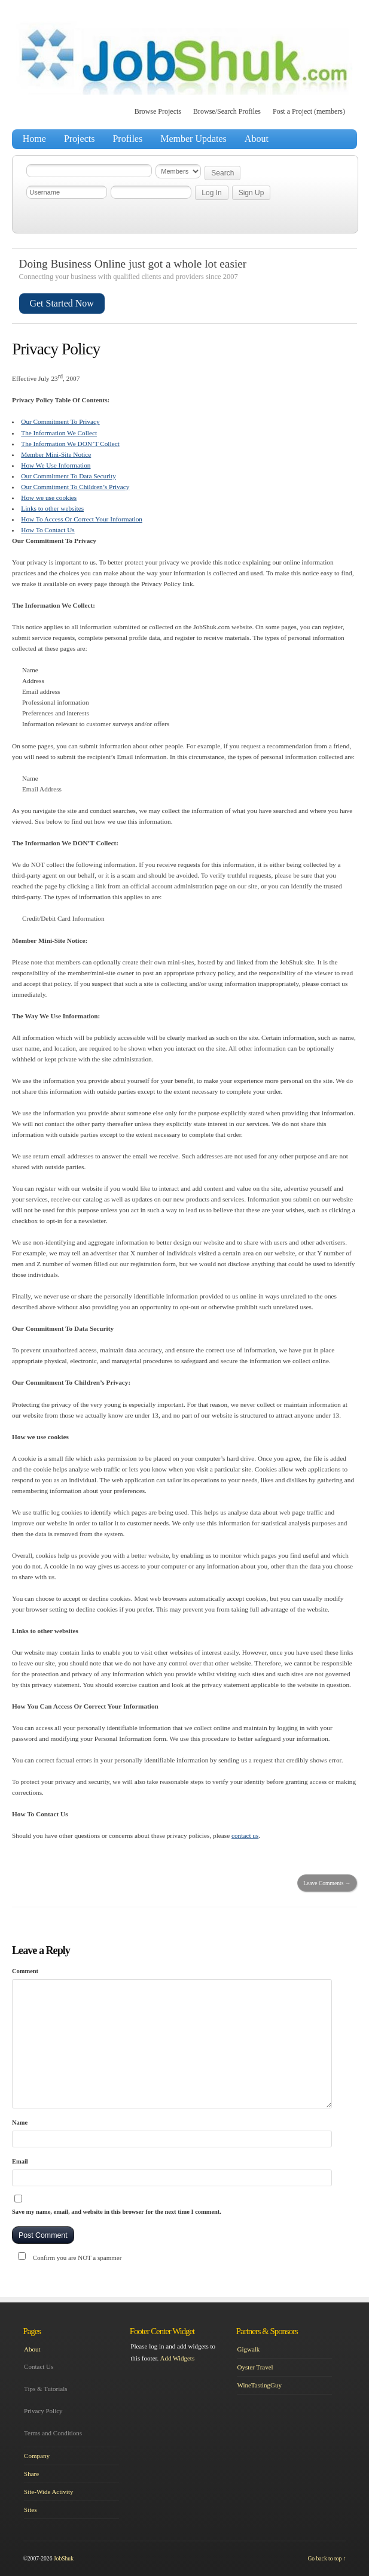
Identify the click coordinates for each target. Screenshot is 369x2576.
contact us (244, 1835)
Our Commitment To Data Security (68, 476)
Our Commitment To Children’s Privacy (75, 486)
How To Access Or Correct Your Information (81, 519)
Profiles (127, 138)
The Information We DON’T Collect (70, 443)
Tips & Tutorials (45, 2388)
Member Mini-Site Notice (56, 454)
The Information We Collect (59, 432)
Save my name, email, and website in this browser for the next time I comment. (116, 2211)
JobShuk (64, 2558)
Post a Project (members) (309, 111)
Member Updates (193, 138)
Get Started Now (62, 303)
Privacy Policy (43, 2410)
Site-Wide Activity (48, 2491)
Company (37, 2455)
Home (34, 138)
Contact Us (38, 2366)
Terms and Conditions (53, 2433)
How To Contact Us (47, 529)
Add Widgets (177, 2358)
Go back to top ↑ (326, 2558)
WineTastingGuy (259, 2385)
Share (31, 2473)
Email (20, 2161)
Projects (79, 138)
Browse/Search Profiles (227, 111)
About (257, 138)
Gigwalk (248, 2349)
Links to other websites (52, 508)
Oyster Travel (255, 2367)
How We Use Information (55, 465)
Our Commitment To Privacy (60, 421)
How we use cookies (49, 497)
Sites (30, 2509)
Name (20, 2122)
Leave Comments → (326, 1883)
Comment (25, 1971)
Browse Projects (158, 111)
